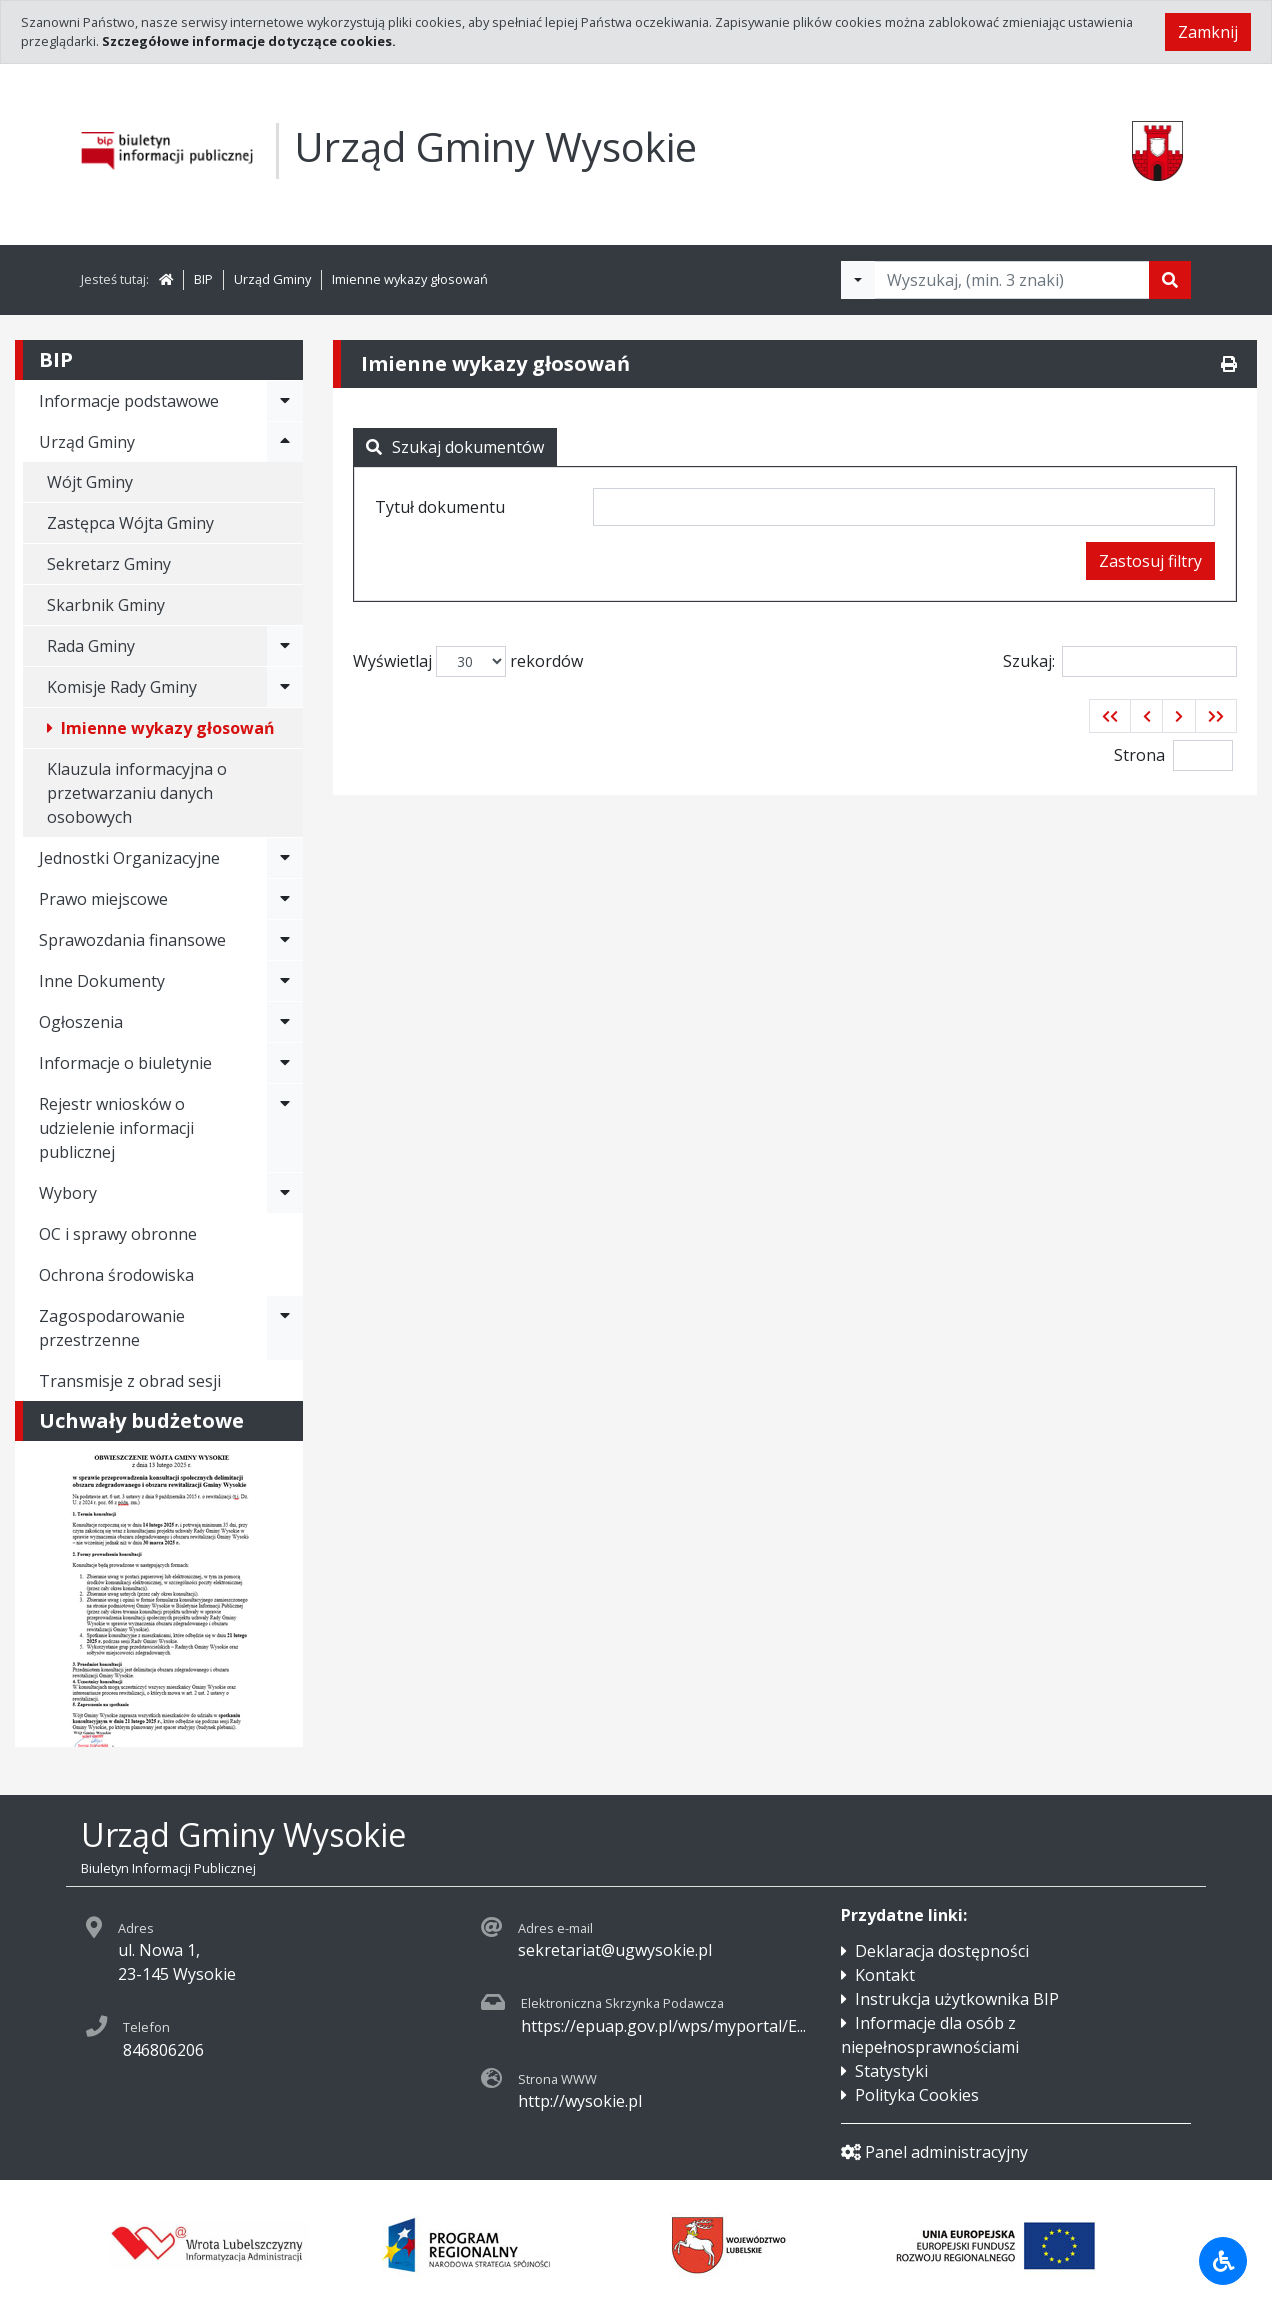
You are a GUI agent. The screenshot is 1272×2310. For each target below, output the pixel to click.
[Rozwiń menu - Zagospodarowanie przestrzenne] (285, 1328)
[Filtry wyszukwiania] (858, 280)
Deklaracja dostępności (942, 1951)
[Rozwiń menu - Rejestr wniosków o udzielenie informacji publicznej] (285, 1128)
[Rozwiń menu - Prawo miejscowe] (285, 899)
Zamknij (1208, 32)
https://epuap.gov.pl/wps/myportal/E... (663, 2026)
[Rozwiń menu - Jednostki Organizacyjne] (285, 858)
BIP (203, 279)
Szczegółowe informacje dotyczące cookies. (249, 41)
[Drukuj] (1229, 364)
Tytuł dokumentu (440, 507)
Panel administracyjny (934, 2152)
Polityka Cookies (917, 2095)
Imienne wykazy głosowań (410, 279)
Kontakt (885, 1975)
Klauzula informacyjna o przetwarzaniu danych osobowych (137, 793)
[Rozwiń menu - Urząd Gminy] (285, 442)
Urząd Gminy (272, 279)
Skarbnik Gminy (106, 605)
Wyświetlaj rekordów (468, 661)
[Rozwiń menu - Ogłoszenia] (285, 1022)
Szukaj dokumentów (455, 447)
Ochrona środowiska (116, 1275)
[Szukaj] (1170, 280)
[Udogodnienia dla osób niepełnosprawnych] (1223, 2261)
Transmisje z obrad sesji (130, 1381)
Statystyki (891, 2071)
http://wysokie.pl (580, 2101)
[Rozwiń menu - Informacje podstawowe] (285, 401)
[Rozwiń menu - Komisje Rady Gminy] (285, 687)
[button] (1110, 716)
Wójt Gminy (90, 482)
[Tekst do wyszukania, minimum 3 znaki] (1012, 280)
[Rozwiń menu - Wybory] (285, 1193)
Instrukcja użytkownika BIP (957, 1999)
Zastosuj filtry (1150, 561)
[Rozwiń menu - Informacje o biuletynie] (285, 1063)
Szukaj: (1120, 661)
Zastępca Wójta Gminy (130, 523)
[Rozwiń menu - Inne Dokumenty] (285, 981)
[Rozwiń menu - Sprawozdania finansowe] (285, 940)
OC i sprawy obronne (118, 1234)
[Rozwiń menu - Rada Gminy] (285, 646)
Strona (1139, 755)
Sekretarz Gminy (109, 564)
